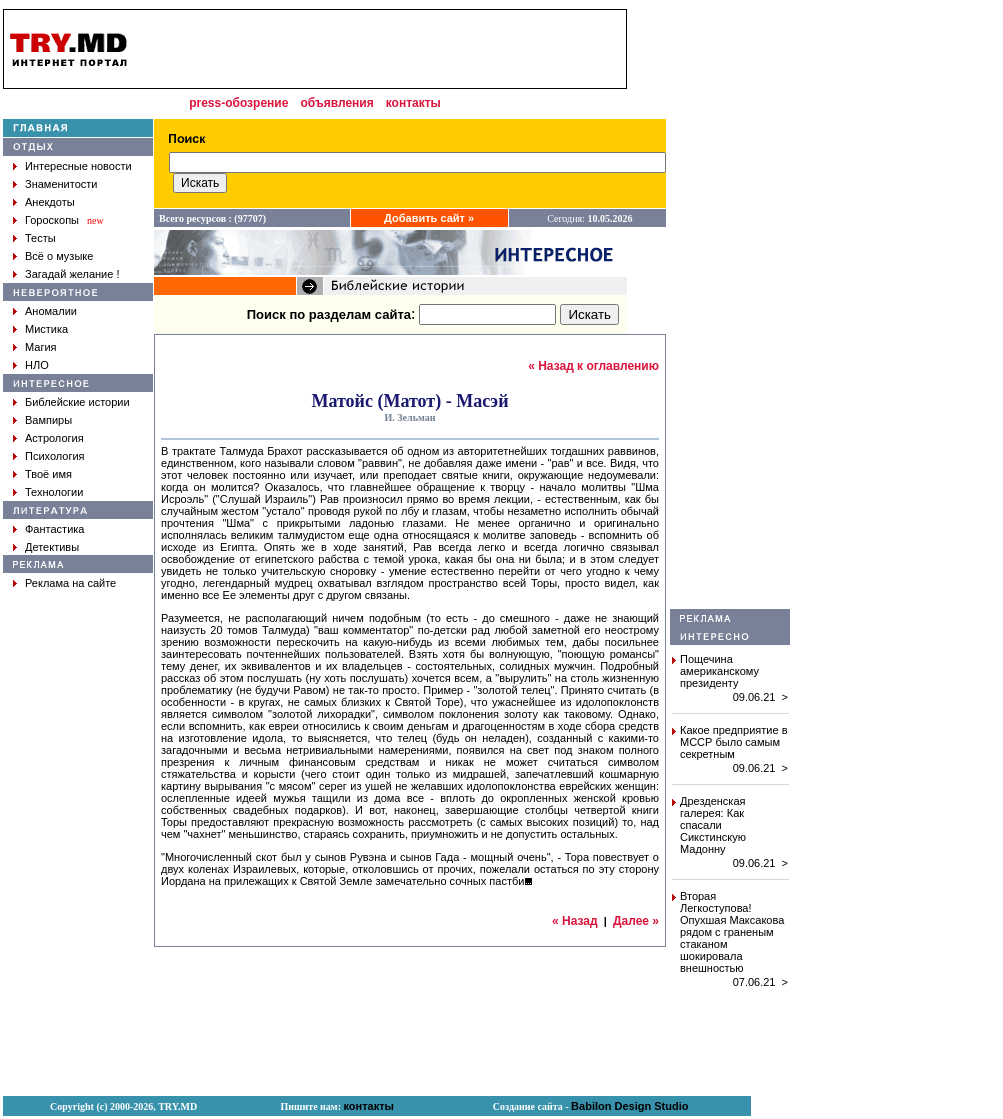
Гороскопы (52, 220)
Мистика (46, 329)
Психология (55, 456)
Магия (41, 347)
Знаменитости (61, 184)
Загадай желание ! (72, 274)
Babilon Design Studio (629, 1106)
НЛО (37, 365)
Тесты (40, 238)
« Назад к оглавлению (593, 366)
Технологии (54, 492)
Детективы (52, 547)
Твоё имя (48, 474)
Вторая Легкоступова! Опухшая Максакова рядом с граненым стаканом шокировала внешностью (732, 932)
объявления (336, 103)
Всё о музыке (59, 256)
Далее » (636, 921)
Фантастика (54, 529)
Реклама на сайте (70, 583)
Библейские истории (77, 402)
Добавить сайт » (429, 218)
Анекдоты (50, 202)
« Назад (575, 921)
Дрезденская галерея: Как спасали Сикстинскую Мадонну (713, 825)
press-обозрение (238, 103)
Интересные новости (78, 166)
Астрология (54, 438)
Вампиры (48, 420)
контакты (413, 103)
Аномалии (51, 311)
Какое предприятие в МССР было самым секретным (734, 742)
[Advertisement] (730, 309)
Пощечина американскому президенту (719, 671)
